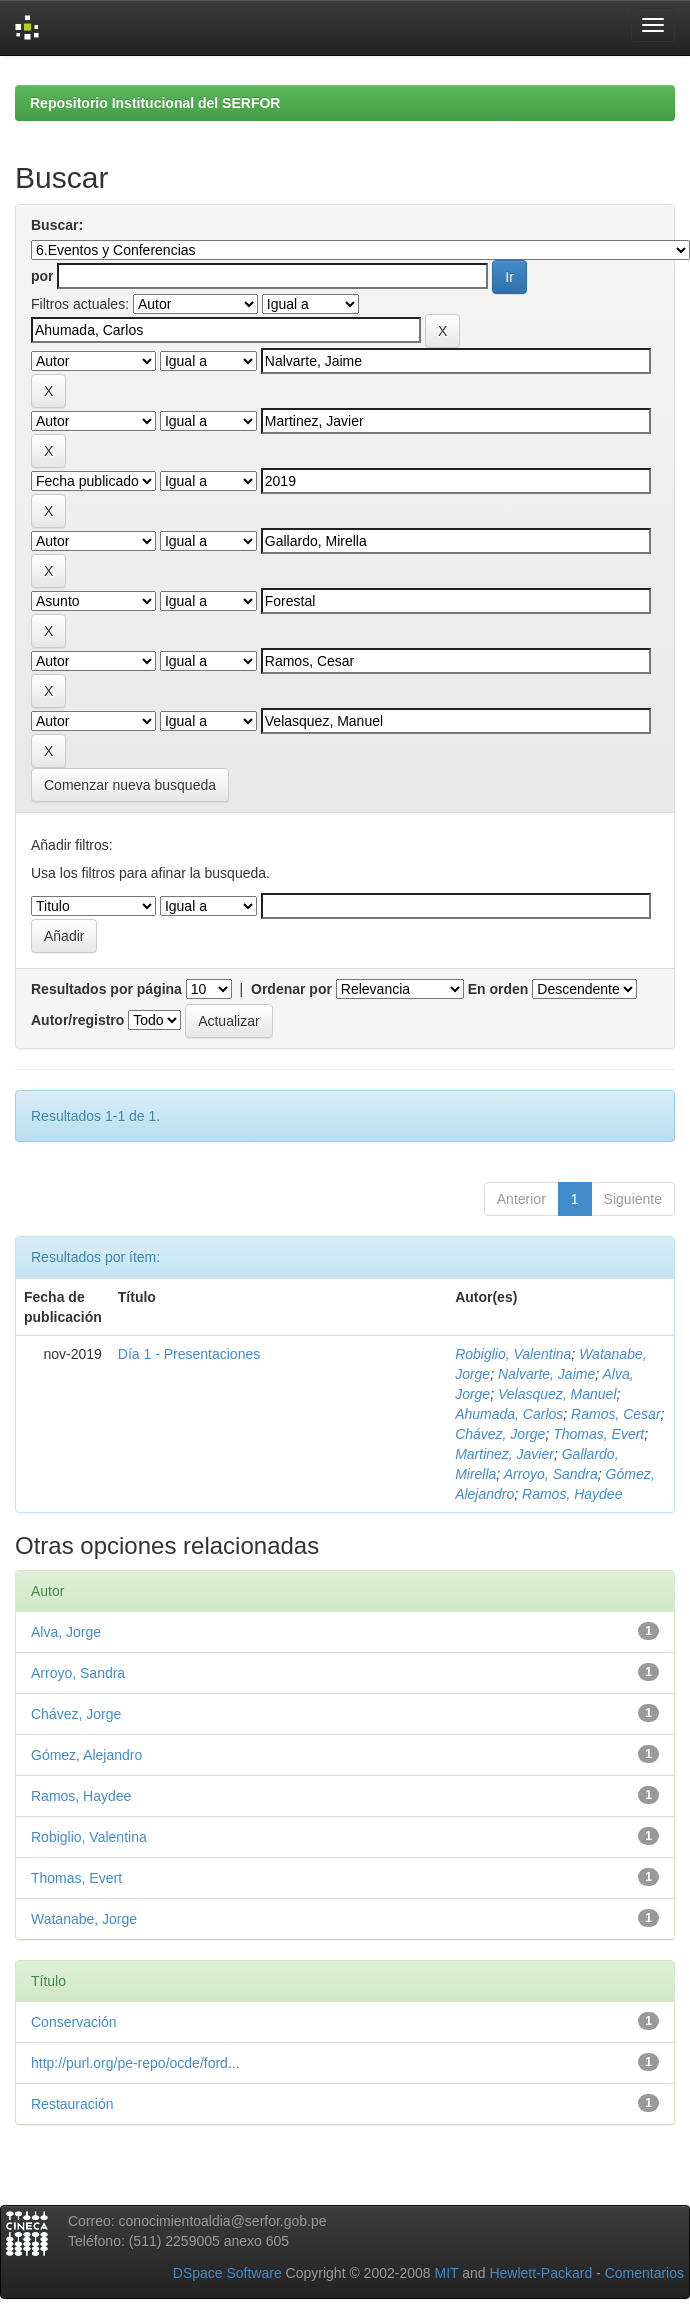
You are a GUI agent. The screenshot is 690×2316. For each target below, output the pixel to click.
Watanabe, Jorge (84, 1919)
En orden (498, 989)
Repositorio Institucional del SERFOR (155, 103)
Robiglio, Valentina (513, 1354)
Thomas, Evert (598, 1434)
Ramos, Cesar (615, 1414)
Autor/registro (77, 1020)
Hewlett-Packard (540, 2273)
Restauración (72, 2104)
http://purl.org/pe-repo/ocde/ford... (135, 2063)
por (42, 276)
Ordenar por (291, 989)
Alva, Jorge (66, 1632)
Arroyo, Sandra (551, 1474)
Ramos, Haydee (572, 1494)
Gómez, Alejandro (86, 1755)
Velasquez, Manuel (557, 1394)
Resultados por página (106, 989)
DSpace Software (227, 2273)
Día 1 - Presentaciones (189, 1354)
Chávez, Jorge (500, 1434)
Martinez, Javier (504, 1454)
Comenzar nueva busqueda (130, 785)
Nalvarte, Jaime (546, 1374)
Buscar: (57, 225)
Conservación (74, 2022)
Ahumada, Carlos (509, 1414)
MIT (446, 2273)
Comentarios (644, 2273)
